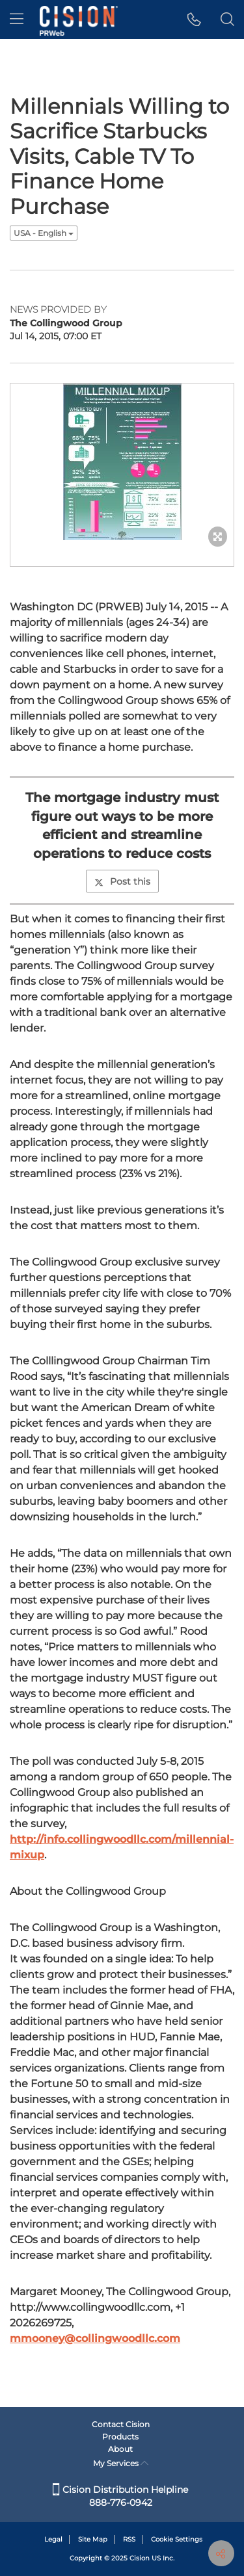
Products (120, 2436)
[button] (194, 19)
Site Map (92, 2539)
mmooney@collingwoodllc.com (95, 2338)
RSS (129, 2539)
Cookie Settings (176, 2539)
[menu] (16, 19)
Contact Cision (121, 2424)
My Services (120, 2463)
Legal (53, 2539)
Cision (139, 2558)
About (120, 2449)
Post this (122, 881)
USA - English (44, 233)
